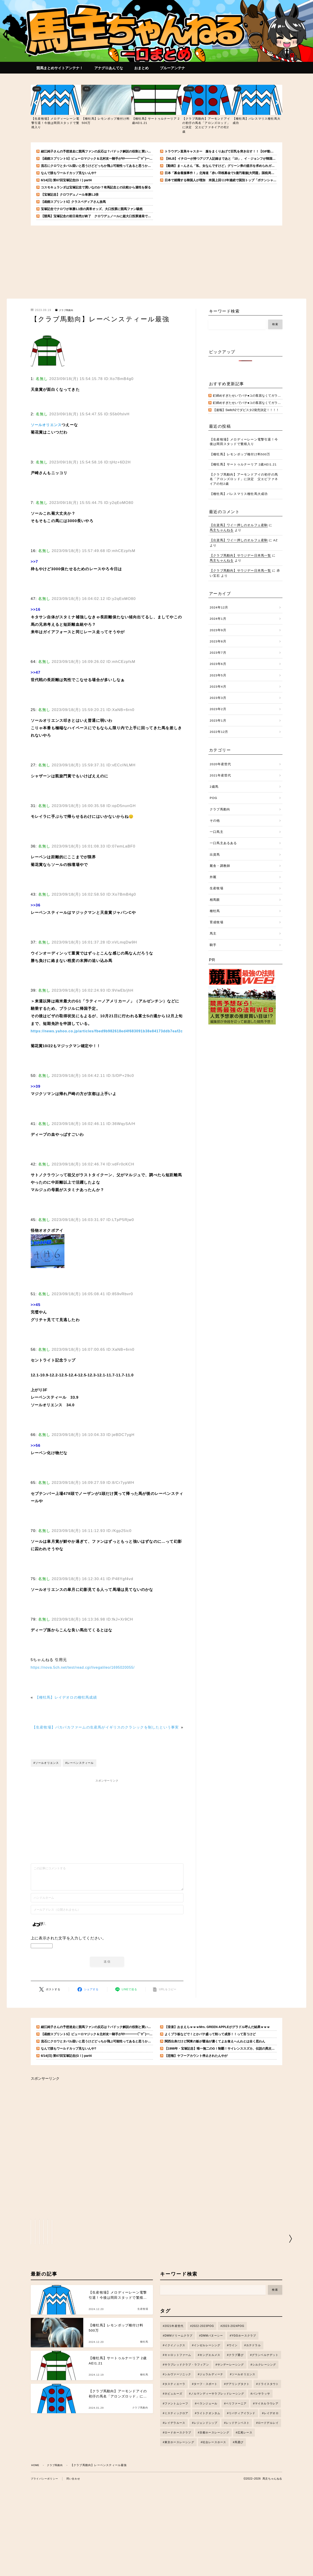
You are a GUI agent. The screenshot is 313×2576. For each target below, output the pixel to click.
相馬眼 (215, 899)
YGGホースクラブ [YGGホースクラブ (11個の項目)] (243, 2391)
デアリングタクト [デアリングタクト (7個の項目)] (237, 2441)
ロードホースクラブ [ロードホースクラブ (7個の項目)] (178, 2491)
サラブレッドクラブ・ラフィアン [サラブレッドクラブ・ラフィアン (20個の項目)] (187, 2421)
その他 (215, 820)
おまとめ (141, 68)
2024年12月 (219, 607)
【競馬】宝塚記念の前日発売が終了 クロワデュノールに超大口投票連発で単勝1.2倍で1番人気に (97, 216)
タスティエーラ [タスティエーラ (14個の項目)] (175, 2441)
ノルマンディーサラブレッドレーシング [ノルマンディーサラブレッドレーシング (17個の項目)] (217, 2451)
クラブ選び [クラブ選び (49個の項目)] (236, 2411)
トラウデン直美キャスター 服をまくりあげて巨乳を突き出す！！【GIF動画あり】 (221, 151)
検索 (275, 324)
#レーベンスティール (79, 1777)
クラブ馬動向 (66, 310)
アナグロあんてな (108, 68)
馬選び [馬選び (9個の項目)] (239, 2501)
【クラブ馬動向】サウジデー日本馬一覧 (240, 555)
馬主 (213, 933)
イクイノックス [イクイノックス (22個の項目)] (175, 2401)
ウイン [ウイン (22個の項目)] (233, 2401)
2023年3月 (218, 698)
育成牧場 (216, 922)
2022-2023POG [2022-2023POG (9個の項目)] (203, 2380)
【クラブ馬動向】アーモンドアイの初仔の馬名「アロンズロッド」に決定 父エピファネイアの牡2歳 (244, 479)
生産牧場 (216, 888)
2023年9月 (218, 630)
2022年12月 (219, 731)
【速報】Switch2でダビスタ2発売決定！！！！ (246, 410)
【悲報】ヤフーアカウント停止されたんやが (196, 2071)
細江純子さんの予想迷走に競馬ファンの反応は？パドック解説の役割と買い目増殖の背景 (97, 151)
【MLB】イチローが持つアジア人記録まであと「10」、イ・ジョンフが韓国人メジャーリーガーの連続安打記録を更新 (221, 158)
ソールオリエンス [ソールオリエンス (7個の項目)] (244, 2431)
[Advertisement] (156, 260)
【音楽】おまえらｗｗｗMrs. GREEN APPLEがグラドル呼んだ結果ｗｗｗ (217, 2042)
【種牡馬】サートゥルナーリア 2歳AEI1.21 (243, 464)
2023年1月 (218, 720)
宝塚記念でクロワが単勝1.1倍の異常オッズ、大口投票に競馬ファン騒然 (92, 209)
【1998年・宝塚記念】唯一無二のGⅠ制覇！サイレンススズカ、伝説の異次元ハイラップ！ (221, 2064)
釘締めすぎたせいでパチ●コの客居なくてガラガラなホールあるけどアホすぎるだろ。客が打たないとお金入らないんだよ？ (247, 395)
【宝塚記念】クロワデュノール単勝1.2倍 (70, 194)
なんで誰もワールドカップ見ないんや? (68, 173)
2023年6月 (218, 664)
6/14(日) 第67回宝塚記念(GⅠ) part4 (66, 180)
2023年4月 (218, 686)
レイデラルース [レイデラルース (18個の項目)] (175, 2481)
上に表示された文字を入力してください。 (68, 1953)
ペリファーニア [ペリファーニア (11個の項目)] (236, 2461)
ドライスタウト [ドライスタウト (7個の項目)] (268, 2441)
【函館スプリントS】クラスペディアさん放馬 (73, 201)
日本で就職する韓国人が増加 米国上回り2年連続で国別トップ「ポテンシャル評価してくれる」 (221, 180)
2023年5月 (218, 675)
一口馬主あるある (223, 843)
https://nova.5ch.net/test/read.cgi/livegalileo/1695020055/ (87, 1675)
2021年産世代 (220, 775)
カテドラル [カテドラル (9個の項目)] (253, 2401)
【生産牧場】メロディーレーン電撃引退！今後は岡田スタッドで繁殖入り (55, 123)
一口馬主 (216, 832)
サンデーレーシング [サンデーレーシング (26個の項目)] (230, 2421)
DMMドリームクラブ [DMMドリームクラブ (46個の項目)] (179, 2391)
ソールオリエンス (47, 425)
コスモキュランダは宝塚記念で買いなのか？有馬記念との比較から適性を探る (96, 187)
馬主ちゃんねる (222, 530)
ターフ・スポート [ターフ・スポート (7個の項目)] (206, 2441)
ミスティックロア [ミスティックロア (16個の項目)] (176, 2471)
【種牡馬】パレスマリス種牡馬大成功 (239, 494)
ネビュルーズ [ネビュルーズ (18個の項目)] (173, 2451)
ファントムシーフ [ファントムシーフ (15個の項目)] (176, 2461)
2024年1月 (218, 618)
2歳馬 (214, 786)
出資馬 (215, 854)
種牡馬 (215, 911)
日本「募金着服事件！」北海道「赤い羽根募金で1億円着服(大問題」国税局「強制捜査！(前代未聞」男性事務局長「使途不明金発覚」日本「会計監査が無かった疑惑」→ (221, 173)
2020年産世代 (220, 764)
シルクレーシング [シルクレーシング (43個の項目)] (264, 2421)
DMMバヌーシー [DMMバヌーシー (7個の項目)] (212, 2391)
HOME (35, 2525)
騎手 (213, 945)
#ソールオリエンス (46, 1777)
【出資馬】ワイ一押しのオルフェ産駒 (239, 525)
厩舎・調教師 (220, 866)
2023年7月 (218, 652)
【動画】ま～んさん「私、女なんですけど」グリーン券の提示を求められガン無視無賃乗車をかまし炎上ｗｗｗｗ (221, 166)
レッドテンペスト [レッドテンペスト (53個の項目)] (237, 2481)
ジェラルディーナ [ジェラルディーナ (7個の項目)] (211, 2431)
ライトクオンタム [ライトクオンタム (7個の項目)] (208, 2471)
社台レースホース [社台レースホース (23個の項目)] (214, 2501)
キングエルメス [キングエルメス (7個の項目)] (210, 2411)
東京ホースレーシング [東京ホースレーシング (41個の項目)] (179, 2501)
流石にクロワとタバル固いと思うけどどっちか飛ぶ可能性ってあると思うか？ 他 (97, 166)
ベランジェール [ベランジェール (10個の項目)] (207, 2461)
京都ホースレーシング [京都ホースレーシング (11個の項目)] (214, 2491)
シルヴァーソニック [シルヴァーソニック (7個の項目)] (178, 2431)
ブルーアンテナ (172, 68)
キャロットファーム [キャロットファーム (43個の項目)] (178, 2411)
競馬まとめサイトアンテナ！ (59, 68)
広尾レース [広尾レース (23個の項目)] (245, 2491)
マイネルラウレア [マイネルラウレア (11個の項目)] (267, 2461)
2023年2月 (218, 709)
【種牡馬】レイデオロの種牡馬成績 (68, 1705)
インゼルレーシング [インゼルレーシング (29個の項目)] (207, 2401)
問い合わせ (76, 2538)
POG (213, 798)
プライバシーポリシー (45, 2538)
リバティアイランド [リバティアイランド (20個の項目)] (242, 2471)
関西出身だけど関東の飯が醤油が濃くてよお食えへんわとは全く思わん (215, 2056)
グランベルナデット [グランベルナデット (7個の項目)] (265, 2411)
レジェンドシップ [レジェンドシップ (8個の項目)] (206, 2481)
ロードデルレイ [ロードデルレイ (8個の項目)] (268, 2481)
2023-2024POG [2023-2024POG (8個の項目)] (233, 2380)
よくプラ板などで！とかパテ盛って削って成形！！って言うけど (210, 2049)
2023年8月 (218, 641)
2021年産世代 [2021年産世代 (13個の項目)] (174, 2380)
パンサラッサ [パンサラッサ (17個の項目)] (261, 2451)
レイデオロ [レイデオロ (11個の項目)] (271, 2471)
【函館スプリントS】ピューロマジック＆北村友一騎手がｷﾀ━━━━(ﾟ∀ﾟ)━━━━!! (97, 158)
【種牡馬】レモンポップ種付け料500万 (240, 454)
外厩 (213, 877)
